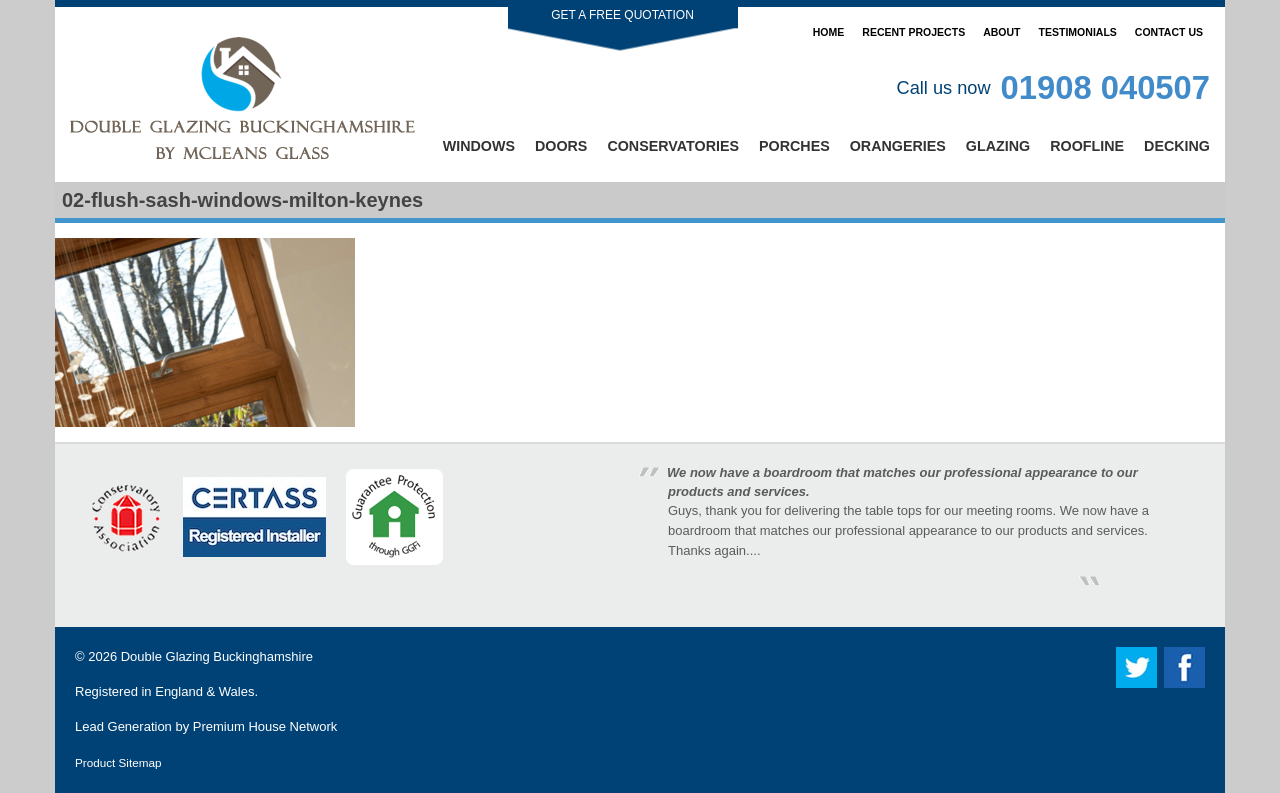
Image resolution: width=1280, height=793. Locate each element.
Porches (794, 146)
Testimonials (1078, 32)
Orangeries (898, 146)
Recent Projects (913, 32)
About (1001, 32)
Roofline (1087, 146)
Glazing (998, 146)
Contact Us (1169, 32)
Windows (479, 146)
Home (829, 32)
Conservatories (673, 146)
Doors (561, 146)
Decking (1177, 146)
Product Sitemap (118, 762)
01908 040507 (1105, 87)
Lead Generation (123, 726)
